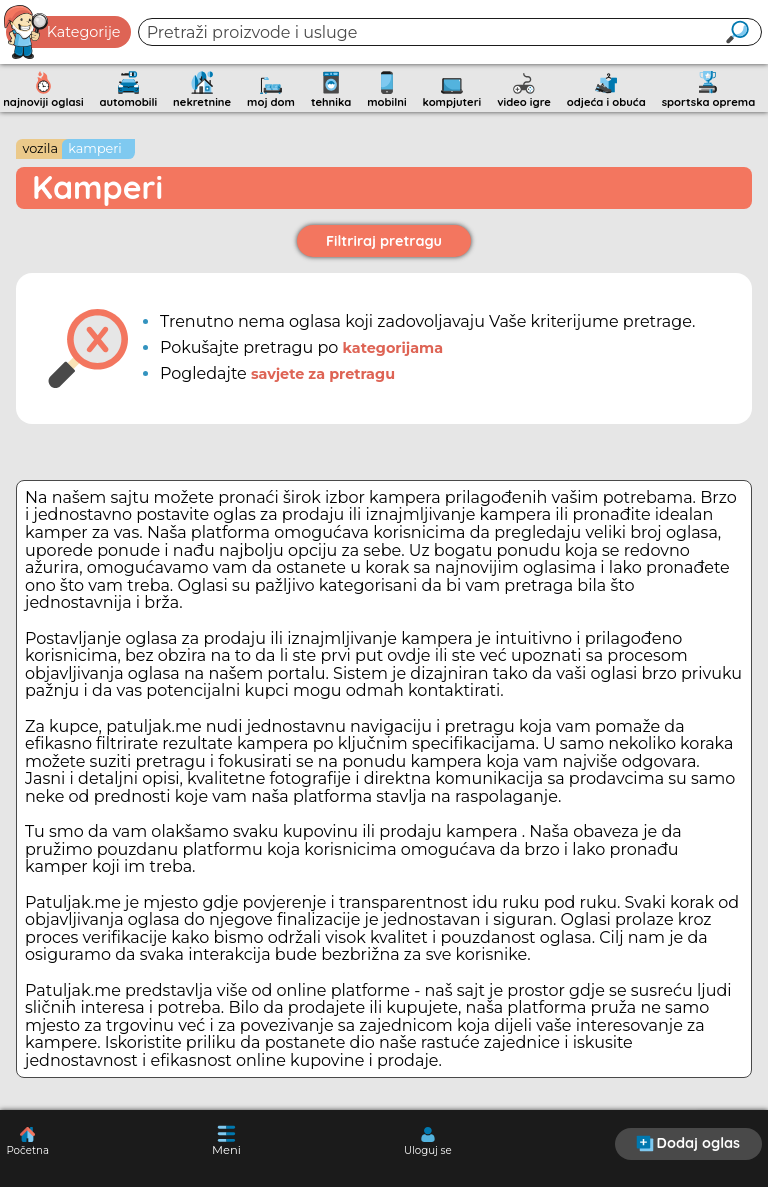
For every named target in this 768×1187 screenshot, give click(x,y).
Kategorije (63, 32)
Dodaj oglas (688, 1143)
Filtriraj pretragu (384, 241)
